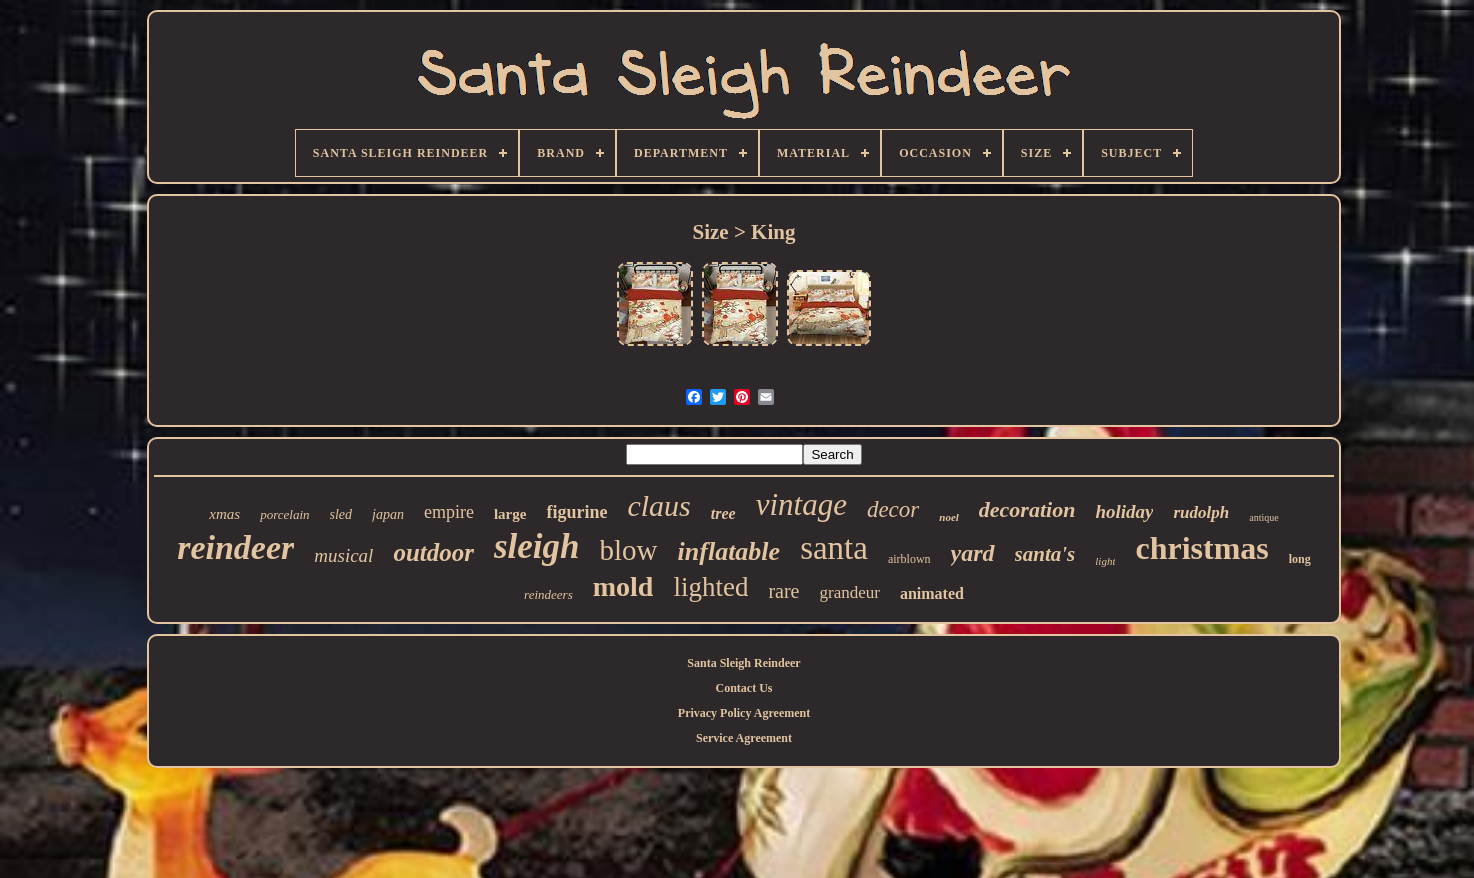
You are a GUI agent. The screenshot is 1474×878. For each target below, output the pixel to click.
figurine (576, 512)
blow (629, 550)
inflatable (729, 551)
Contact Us (744, 688)
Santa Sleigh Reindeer (743, 663)
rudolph (1201, 512)
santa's (1045, 554)
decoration (1027, 509)
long (1300, 559)
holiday (1124, 511)
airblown (909, 559)
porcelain (284, 514)
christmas (1201, 548)
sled (341, 514)
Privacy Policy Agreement (744, 713)
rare (783, 591)
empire (449, 512)
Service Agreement (744, 738)
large (510, 514)
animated (932, 593)
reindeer (235, 547)
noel (949, 517)
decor (893, 509)
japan (388, 514)
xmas (224, 514)
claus (658, 505)
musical (343, 555)
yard (973, 553)
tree (723, 513)
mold (623, 586)
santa (834, 548)
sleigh (537, 546)
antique (1263, 517)
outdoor (433, 552)
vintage (801, 504)
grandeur (849, 592)
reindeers (548, 594)
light (1105, 561)
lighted (710, 587)
